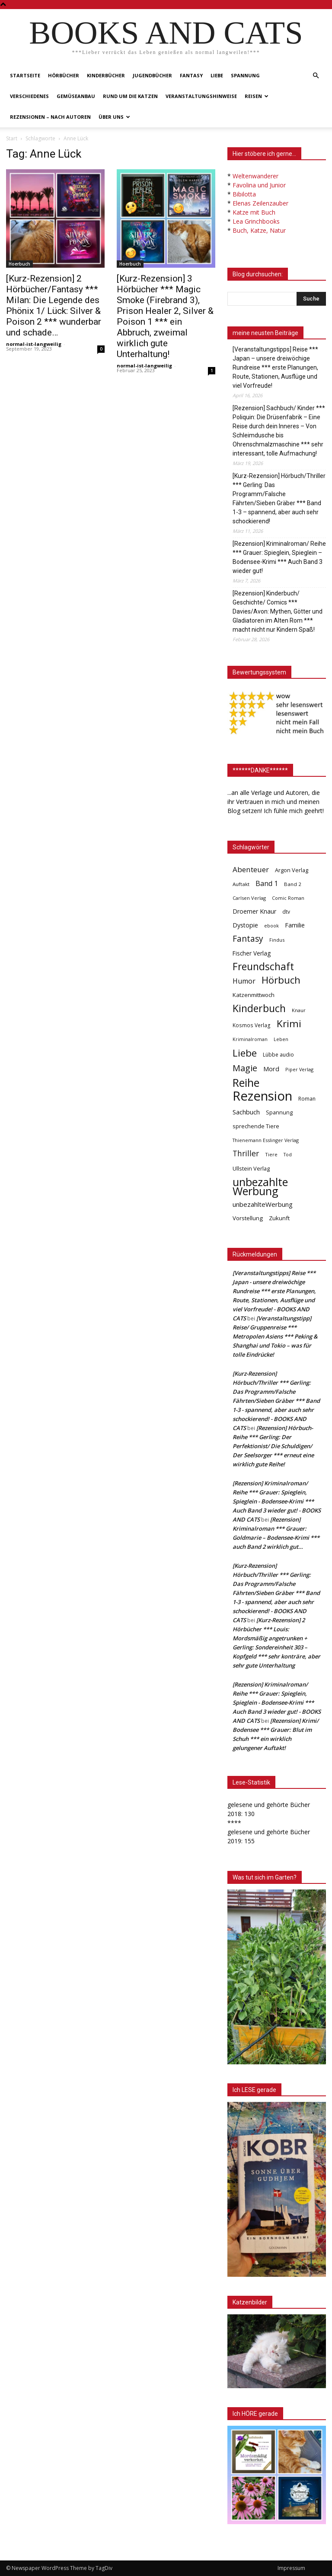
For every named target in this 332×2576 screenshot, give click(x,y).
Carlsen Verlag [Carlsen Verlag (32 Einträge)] (249, 898)
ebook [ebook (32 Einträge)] (271, 925)
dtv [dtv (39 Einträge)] (286, 911)
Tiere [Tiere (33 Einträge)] (271, 1154)
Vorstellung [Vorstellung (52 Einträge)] (248, 1218)
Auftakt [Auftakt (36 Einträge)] (241, 884)
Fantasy (191, 75)
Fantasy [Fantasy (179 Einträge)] (248, 938)
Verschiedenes (29, 96)
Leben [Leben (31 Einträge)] (281, 1039)
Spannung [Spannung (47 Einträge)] (279, 1112)
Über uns (114, 117)
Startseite (25, 75)
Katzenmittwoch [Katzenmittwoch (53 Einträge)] (254, 995)
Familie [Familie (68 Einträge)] (295, 925)
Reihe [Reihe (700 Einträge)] (246, 1082)
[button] (315, 76)
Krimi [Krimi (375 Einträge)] (289, 1023)
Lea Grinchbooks (256, 221)
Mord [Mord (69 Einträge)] (271, 1068)
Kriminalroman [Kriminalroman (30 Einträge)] (250, 1039)
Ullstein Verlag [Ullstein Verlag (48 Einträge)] (251, 1168)
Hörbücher (63, 75)
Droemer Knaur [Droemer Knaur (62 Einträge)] (254, 911)
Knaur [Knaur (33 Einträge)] (299, 1010)
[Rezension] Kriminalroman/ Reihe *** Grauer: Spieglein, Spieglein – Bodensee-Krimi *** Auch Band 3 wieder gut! (279, 557)
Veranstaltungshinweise (201, 96)
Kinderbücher (106, 75)
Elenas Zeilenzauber (260, 203)
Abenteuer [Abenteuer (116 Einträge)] (251, 869)
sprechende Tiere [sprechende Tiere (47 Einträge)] (256, 1126)
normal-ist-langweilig (33, 344)
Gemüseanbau (76, 96)
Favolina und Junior (259, 185)
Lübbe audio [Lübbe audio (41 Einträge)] (278, 1054)
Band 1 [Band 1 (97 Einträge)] (266, 883)
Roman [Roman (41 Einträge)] (307, 1098)
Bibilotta (244, 194)
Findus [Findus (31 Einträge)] (276, 940)
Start (11, 138)
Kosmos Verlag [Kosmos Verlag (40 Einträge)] (252, 1025)
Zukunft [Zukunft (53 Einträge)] (279, 1218)
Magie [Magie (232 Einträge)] (245, 1068)
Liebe (217, 75)
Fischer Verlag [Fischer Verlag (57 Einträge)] (252, 953)
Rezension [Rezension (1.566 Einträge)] (262, 1096)
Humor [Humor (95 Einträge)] (244, 981)
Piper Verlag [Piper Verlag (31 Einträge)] (299, 1069)
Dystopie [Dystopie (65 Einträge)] (245, 925)
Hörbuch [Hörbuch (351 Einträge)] (281, 979)
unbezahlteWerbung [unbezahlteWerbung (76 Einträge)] (263, 1204)
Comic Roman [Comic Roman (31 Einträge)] (288, 898)
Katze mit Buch (254, 212)
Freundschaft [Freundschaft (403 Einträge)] (263, 966)
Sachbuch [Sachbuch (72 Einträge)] (246, 1112)
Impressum (291, 2568)
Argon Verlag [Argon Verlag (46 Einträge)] (291, 870)
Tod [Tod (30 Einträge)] (288, 1155)
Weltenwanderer (255, 176)
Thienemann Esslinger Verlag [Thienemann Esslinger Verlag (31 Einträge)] (266, 1140)
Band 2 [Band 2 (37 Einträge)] (292, 884)
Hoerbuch (19, 264)
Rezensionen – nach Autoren (50, 117)
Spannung (245, 75)
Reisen (256, 96)
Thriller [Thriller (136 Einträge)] (246, 1153)
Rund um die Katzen (130, 96)
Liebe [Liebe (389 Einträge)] (245, 1052)
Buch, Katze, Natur (259, 230)
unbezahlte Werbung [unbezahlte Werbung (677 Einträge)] (260, 1186)
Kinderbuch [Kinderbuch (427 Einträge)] (259, 1008)
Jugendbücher (152, 75)
